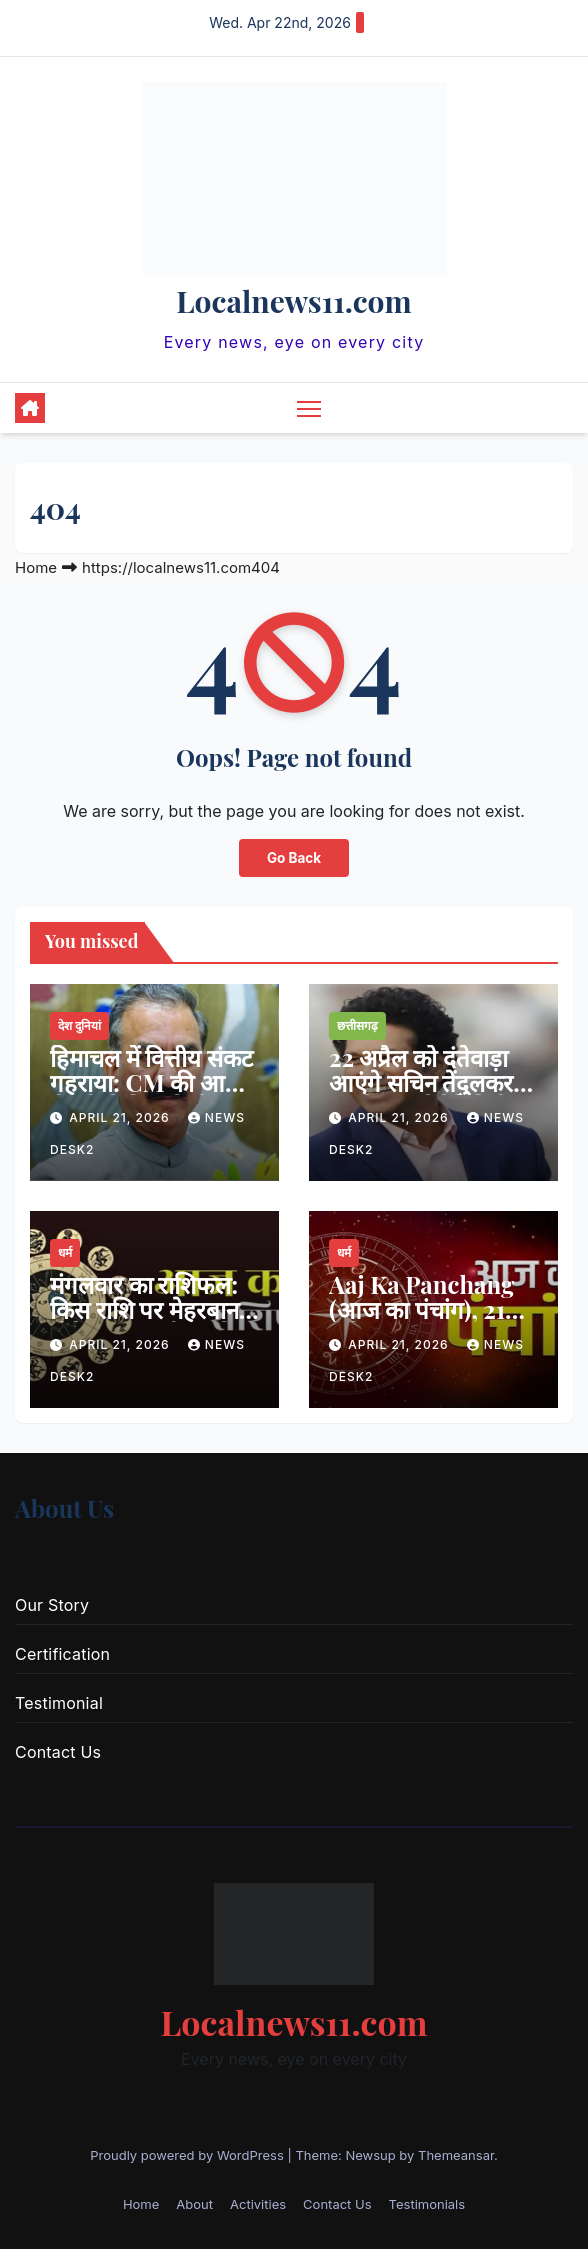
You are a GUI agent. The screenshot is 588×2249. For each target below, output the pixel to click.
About (194, 2204)
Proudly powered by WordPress (188, 2155)
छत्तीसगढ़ (357, 1025)
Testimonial (59, 1703)
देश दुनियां (79, 1025)
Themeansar (456, 2155)
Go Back (294, 858)
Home (36, 567)
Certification (62, 1654)
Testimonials (427, 2204)
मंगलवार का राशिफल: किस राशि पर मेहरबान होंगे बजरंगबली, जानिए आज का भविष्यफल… (149, 1321)
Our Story (52, 1605)
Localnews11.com (293, 301)
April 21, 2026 (121, 1117)
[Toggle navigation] (309, 407)
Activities (258, 2204)
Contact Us (58, 1752)
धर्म (65, 1252)
